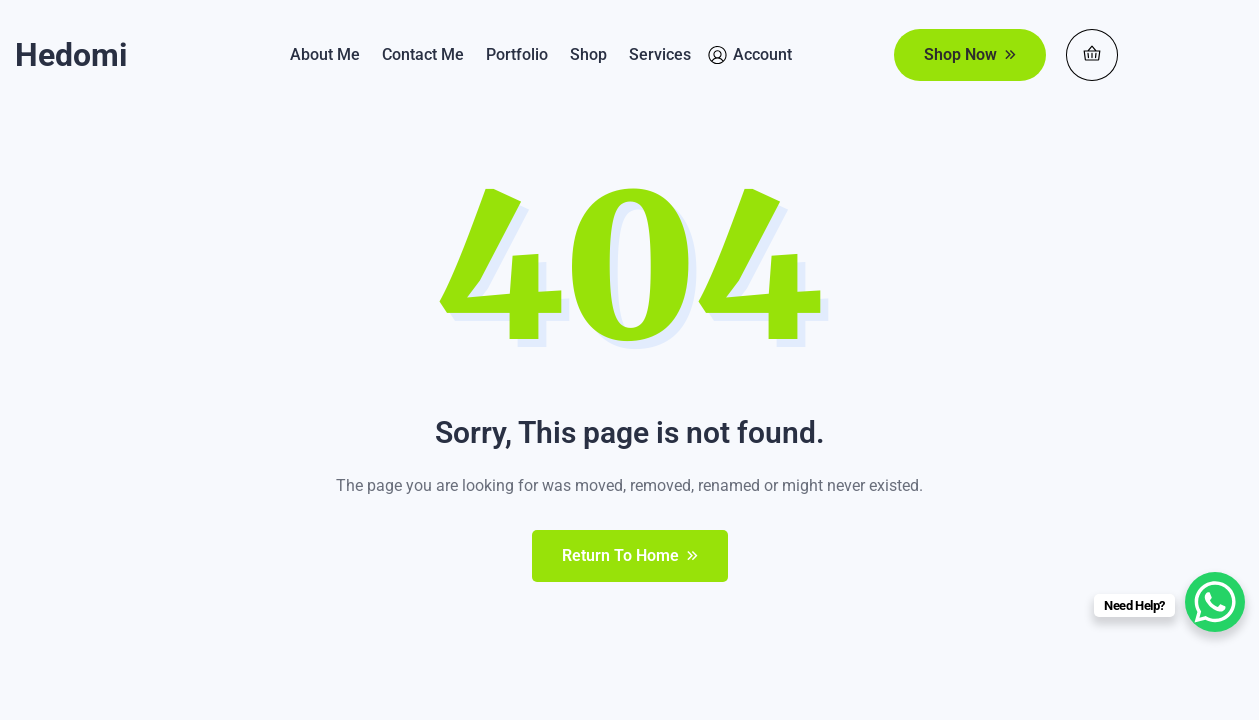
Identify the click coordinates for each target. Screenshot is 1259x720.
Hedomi (71, 55)
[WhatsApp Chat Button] (1215, 602)
